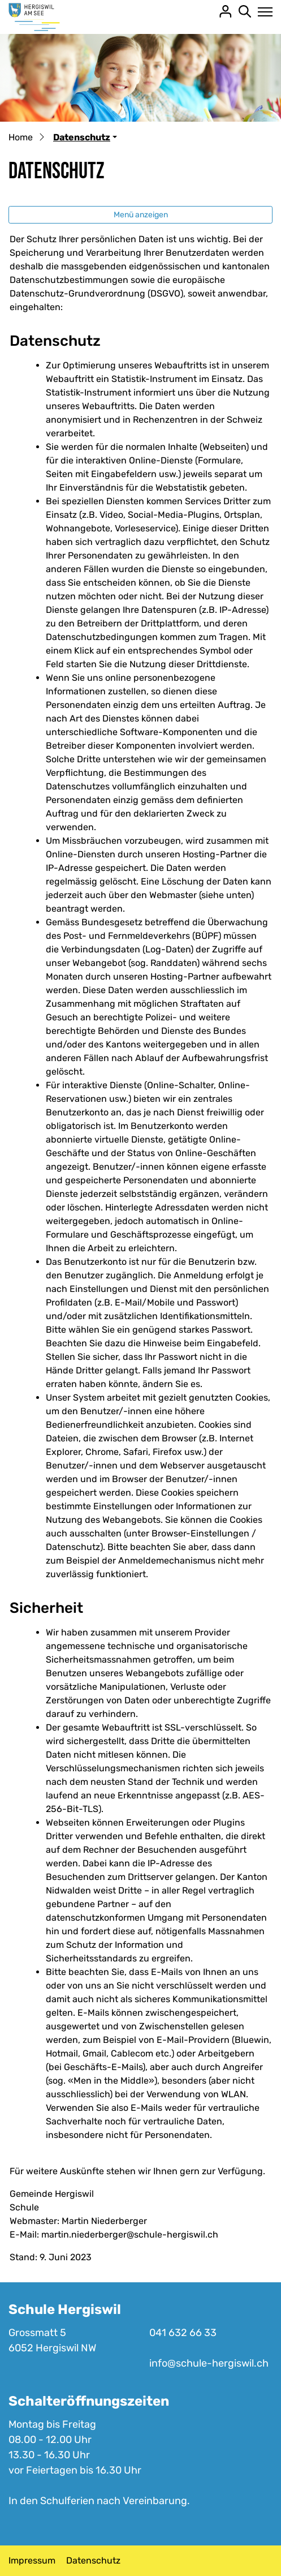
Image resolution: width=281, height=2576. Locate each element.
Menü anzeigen (141, 215)
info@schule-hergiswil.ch (209, 2363)
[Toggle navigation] (262, 11)
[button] (85, 137)
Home (20, 137)
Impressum (31, 2560)
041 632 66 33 (183, 2332)
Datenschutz (93, 2560)
